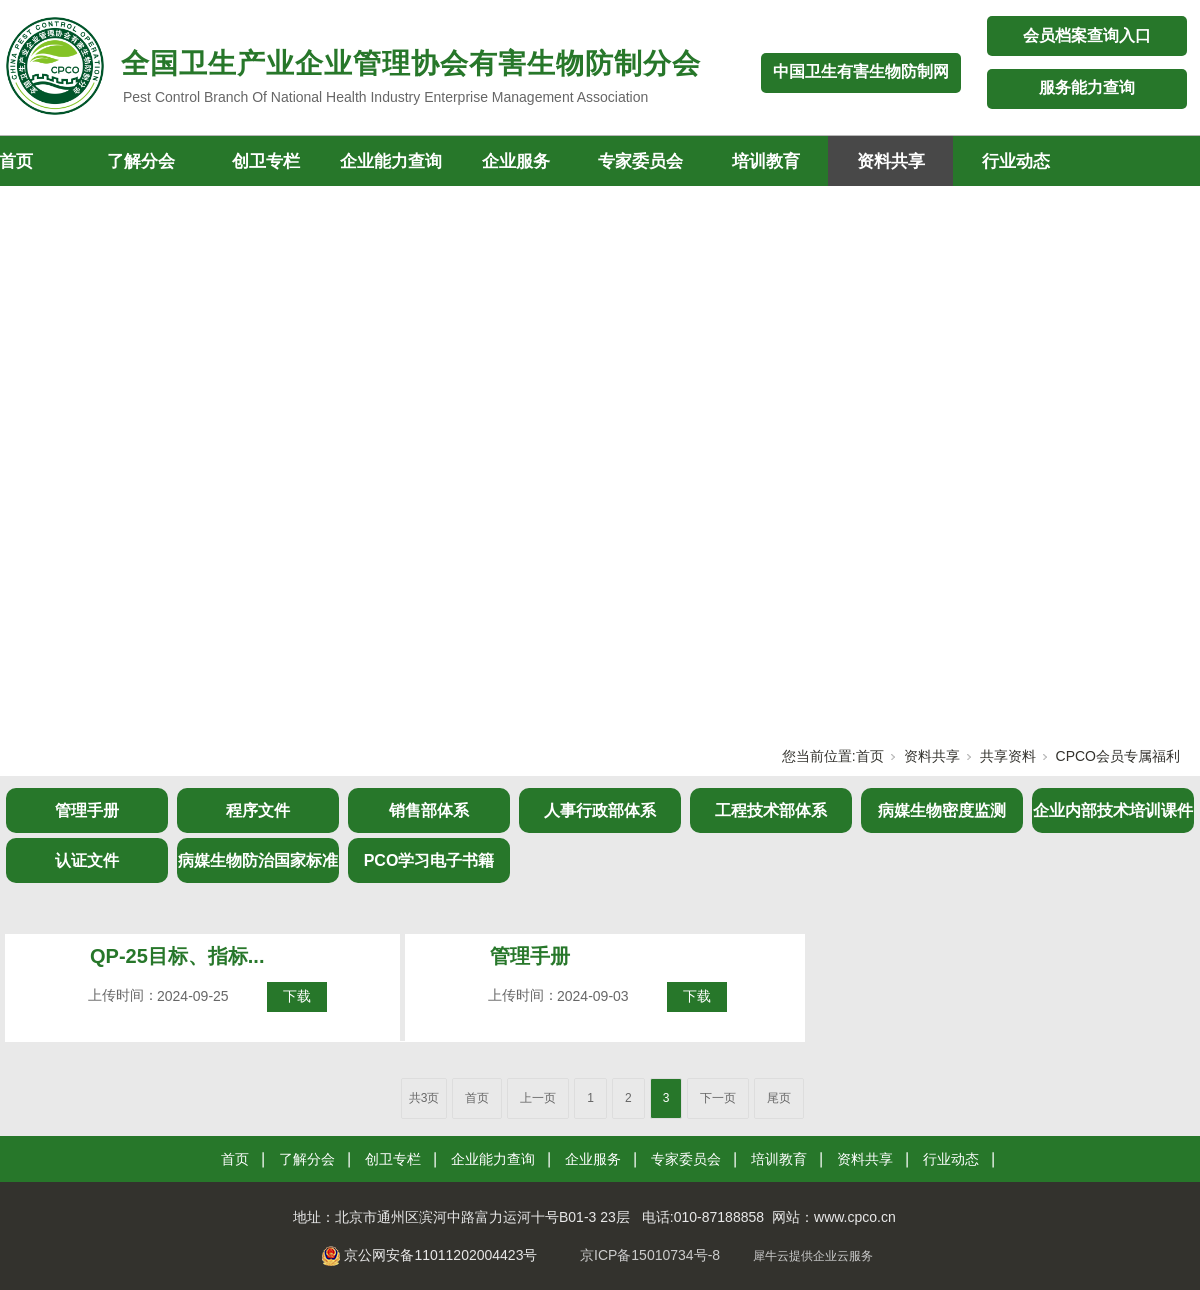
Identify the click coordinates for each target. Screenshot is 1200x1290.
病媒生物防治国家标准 (258, 860)
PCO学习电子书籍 (429, 860)
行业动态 (1016, 161)
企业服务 (516, 161)
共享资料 (1008, 756)
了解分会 (141, 161)
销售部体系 (429, 810)
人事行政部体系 (600, 810)
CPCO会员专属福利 (1118, 756)
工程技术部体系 (771, 810)
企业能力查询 (391, 161)
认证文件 (87, 860)
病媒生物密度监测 (942, 810)
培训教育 (766, 161)
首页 (870, 756)
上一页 (538, 1098)
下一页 (718, 1098)
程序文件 (258, 810)
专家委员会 (640, 161)
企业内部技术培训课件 (1113, 810)
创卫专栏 (266, 161)
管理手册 (87, 810)
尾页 (779, 1098)
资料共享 (891, 161)
